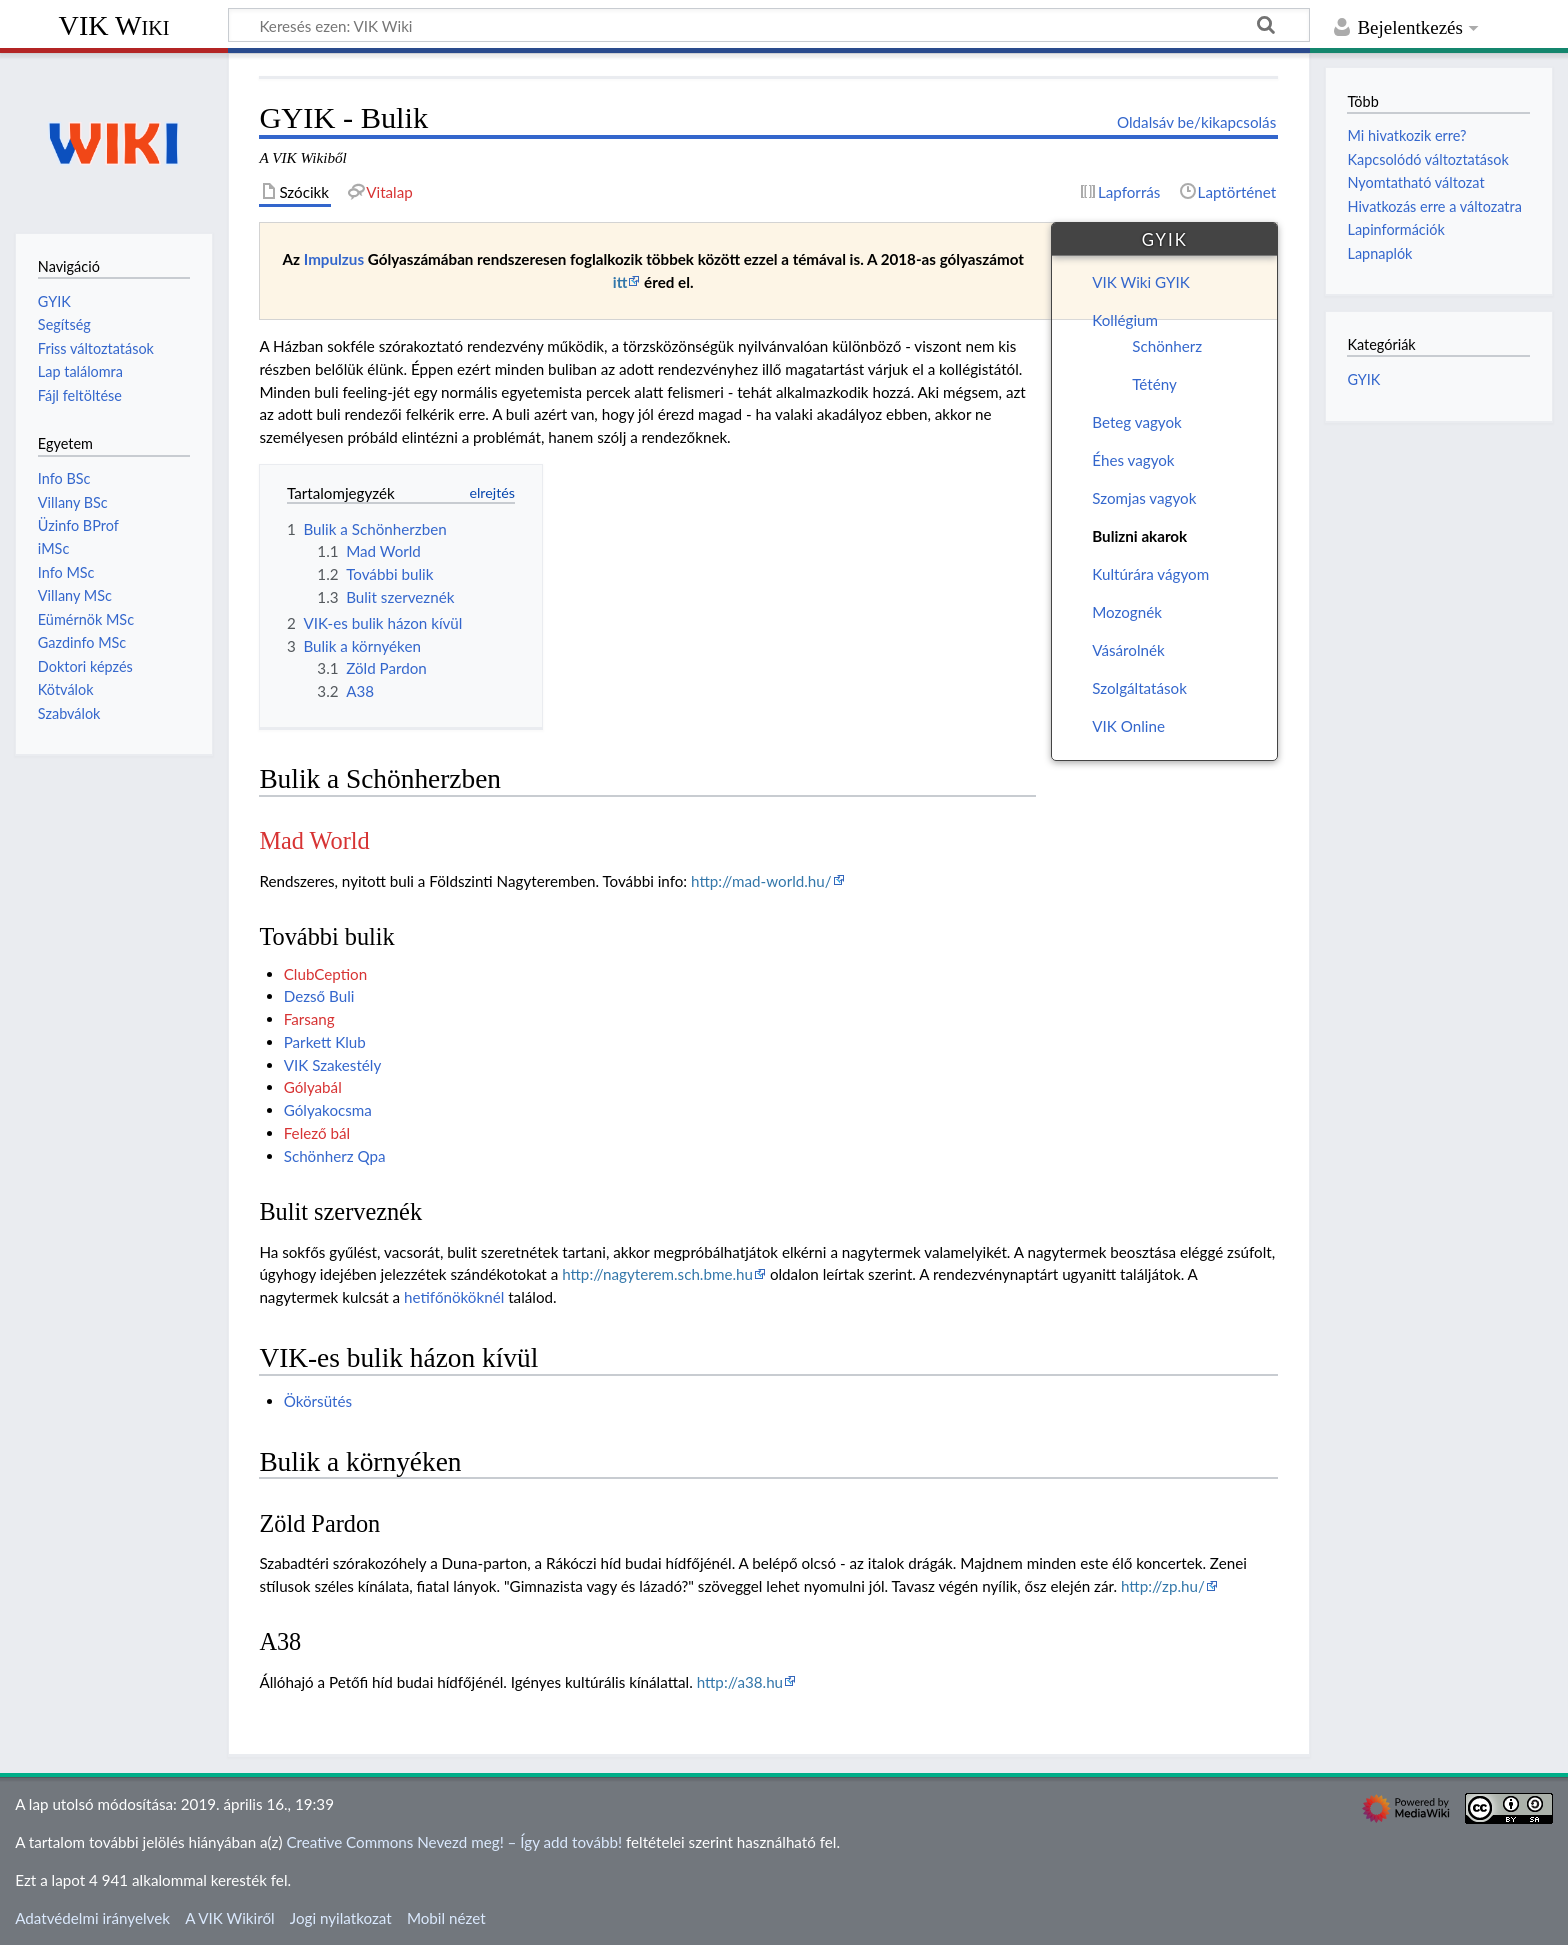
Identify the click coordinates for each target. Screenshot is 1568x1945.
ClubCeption (326, 974)
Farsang (309, 1019)
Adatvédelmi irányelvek (92, 1918)
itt (620, 282)
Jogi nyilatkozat (341, 1918)
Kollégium (1125, 320)
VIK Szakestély (333, 1065)
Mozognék (1127, 612)
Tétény (1154, 384)
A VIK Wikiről (229, 1918)
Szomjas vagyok (1144, 498)
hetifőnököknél (454, 1297)
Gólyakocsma (328, 1110)
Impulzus (334, 259)
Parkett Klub (325, 1042)
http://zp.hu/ (1163, 1586)
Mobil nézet (446, 1918)
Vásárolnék (1128, 650)
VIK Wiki (114, 25)
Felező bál (317, 1133)
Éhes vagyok (1133, 460)
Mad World (314, 840)
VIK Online (1128, 726)
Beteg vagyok (1137, 422)
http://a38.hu (740, 1682)
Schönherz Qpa (335, 1156)
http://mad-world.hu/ (761, 881)
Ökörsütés (318, 1401)
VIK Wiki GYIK (1140, 282)
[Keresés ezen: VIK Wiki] (769, 25)
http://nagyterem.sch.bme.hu (657, 1274)
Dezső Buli (319, 996)
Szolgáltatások (1139, 688)
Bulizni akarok (1139, 536)
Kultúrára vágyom (1150, 574)
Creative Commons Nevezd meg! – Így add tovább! (454, 1842)
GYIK (1363, 379)
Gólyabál (313, 1087)
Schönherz (1167, 346)
